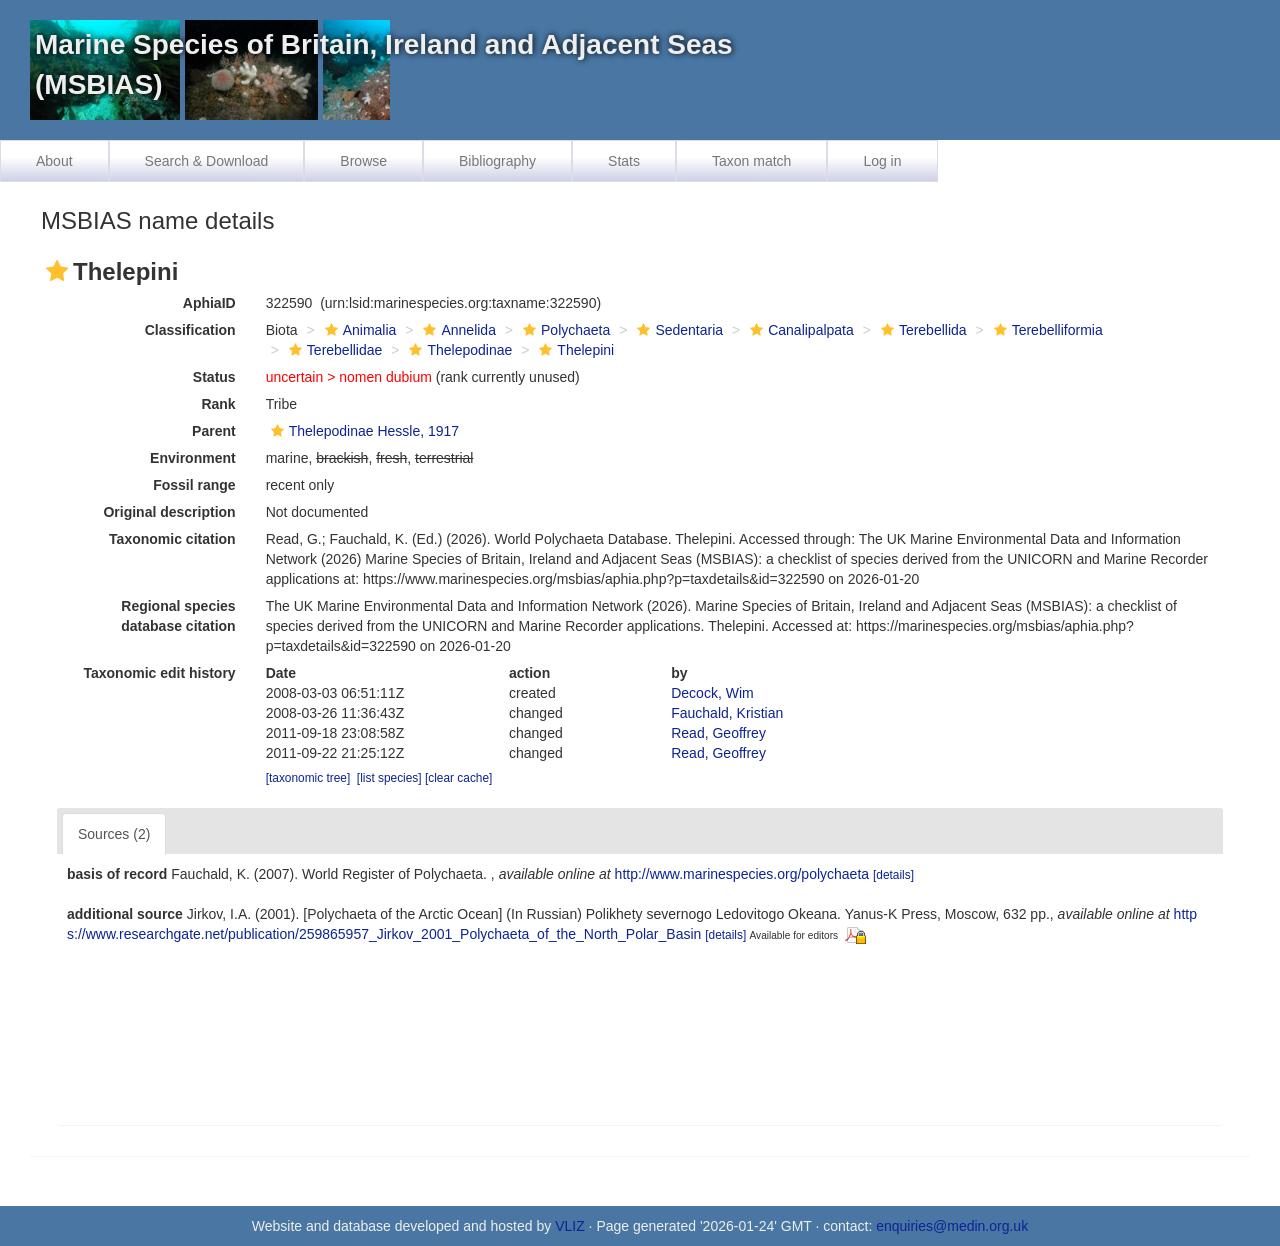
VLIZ (570, 1226)
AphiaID (209, 303)
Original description (169, 512)
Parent (214, 431)
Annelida (457, 330)
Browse (363, 161)
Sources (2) (114, 834)
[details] (893, 875)
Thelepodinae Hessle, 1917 (362, 431)
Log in (882, 161)
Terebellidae (333, 350)
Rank (218, 404)
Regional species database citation (178, 616)
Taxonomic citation (172, 539)
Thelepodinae (458, 350)
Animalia (358, 330)
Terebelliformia (1046, 330)
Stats (624, 161)
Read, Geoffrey (718, 733)
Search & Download (207, 161)
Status (214, 377)
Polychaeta (564, 330)
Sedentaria (677, 330)
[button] (57, 271)
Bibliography (497, 161)
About (54, 161)
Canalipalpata (799, 330)
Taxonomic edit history (159, 673)
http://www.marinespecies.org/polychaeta (742, 874)
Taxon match (751, 161)
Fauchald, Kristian (727, 713)
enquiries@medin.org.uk (952, 1226)
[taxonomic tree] (308, 778)
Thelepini (574, 350)
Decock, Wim (712, 693)
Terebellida (921, 330)
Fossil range (194, 485)
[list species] (389, 778)
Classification (190, 330)
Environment (193, 458)
